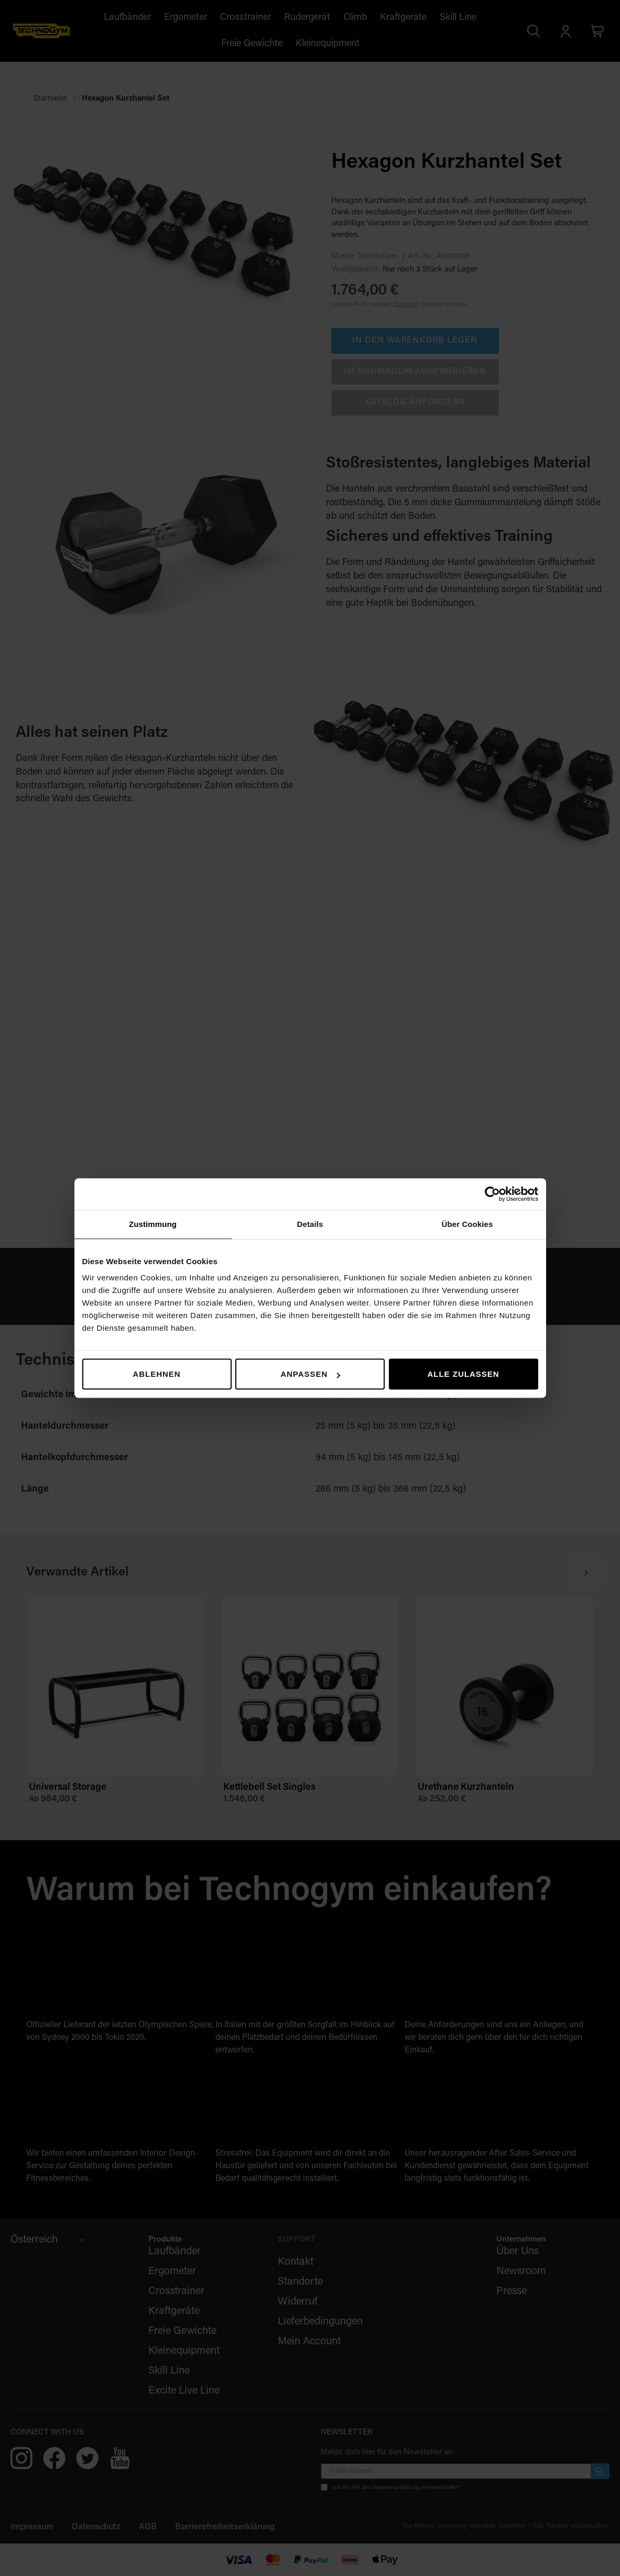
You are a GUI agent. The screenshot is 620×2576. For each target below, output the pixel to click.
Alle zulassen (463, 1373)
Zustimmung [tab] (153, 1224)
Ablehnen (156, 1373)
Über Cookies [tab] (467, 1224)
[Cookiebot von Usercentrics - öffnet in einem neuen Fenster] (492, 1194)
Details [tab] (310, 1224)
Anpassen (310, 1373)
